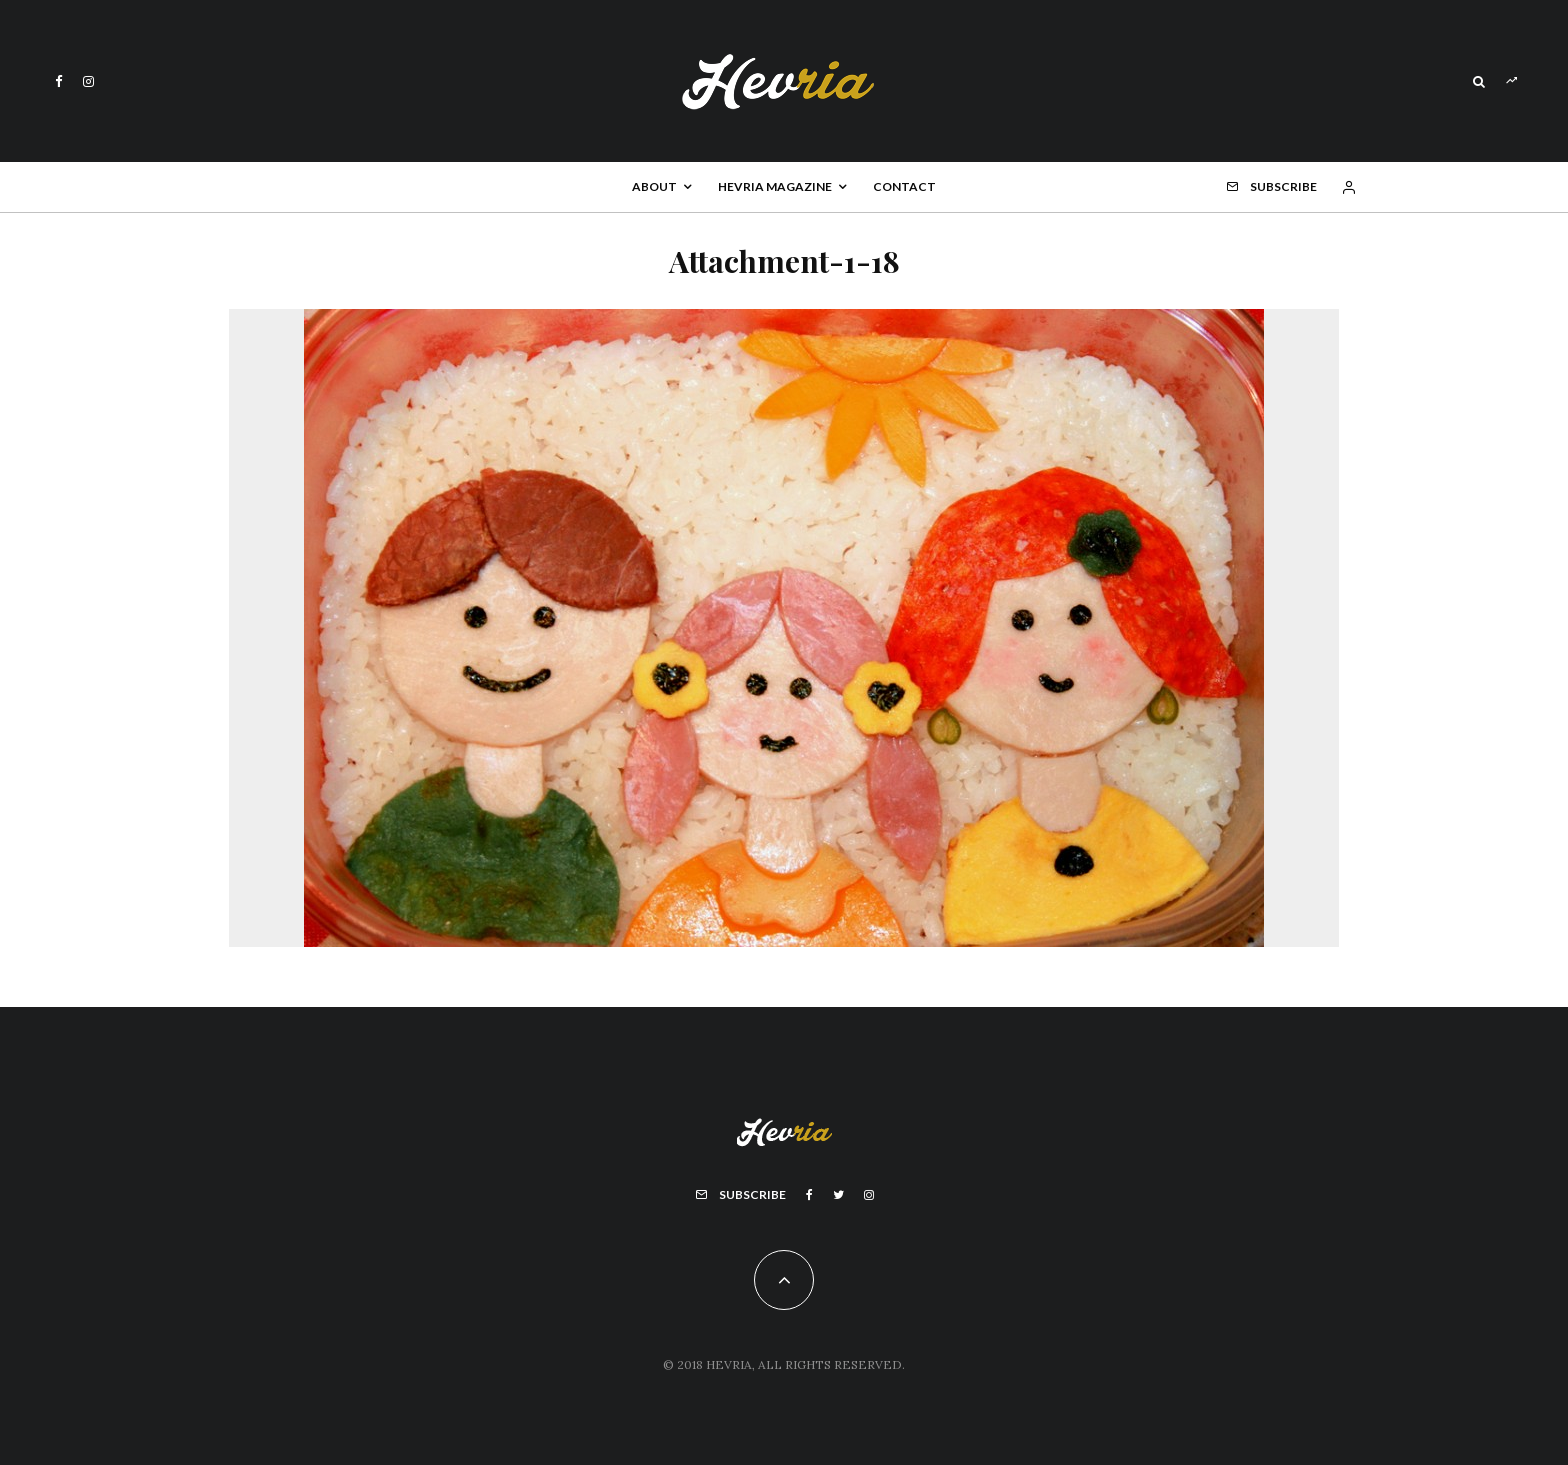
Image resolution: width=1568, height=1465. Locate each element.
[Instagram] (88, 81)
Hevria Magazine (775, 186)
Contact (904, 186)
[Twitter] (838, 1195)
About (654, 186)
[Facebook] (59, 81)
